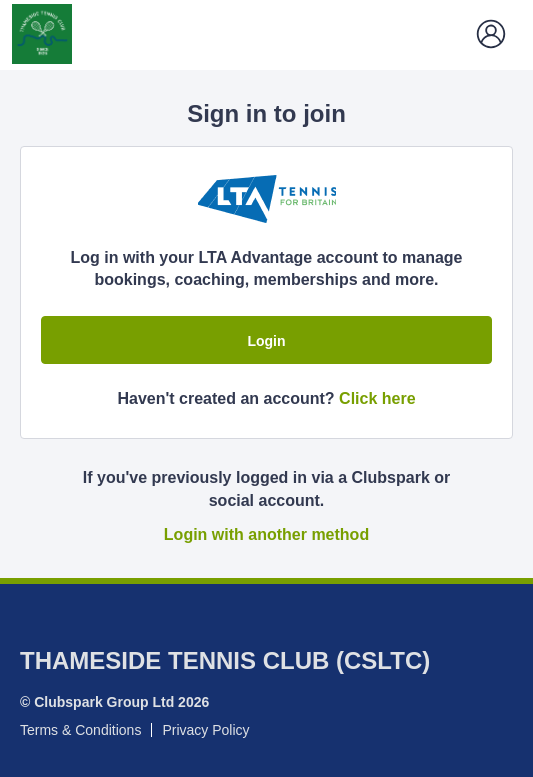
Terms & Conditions (80, 730)
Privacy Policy (205, 730)
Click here (377, 398)
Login (266, 341)
